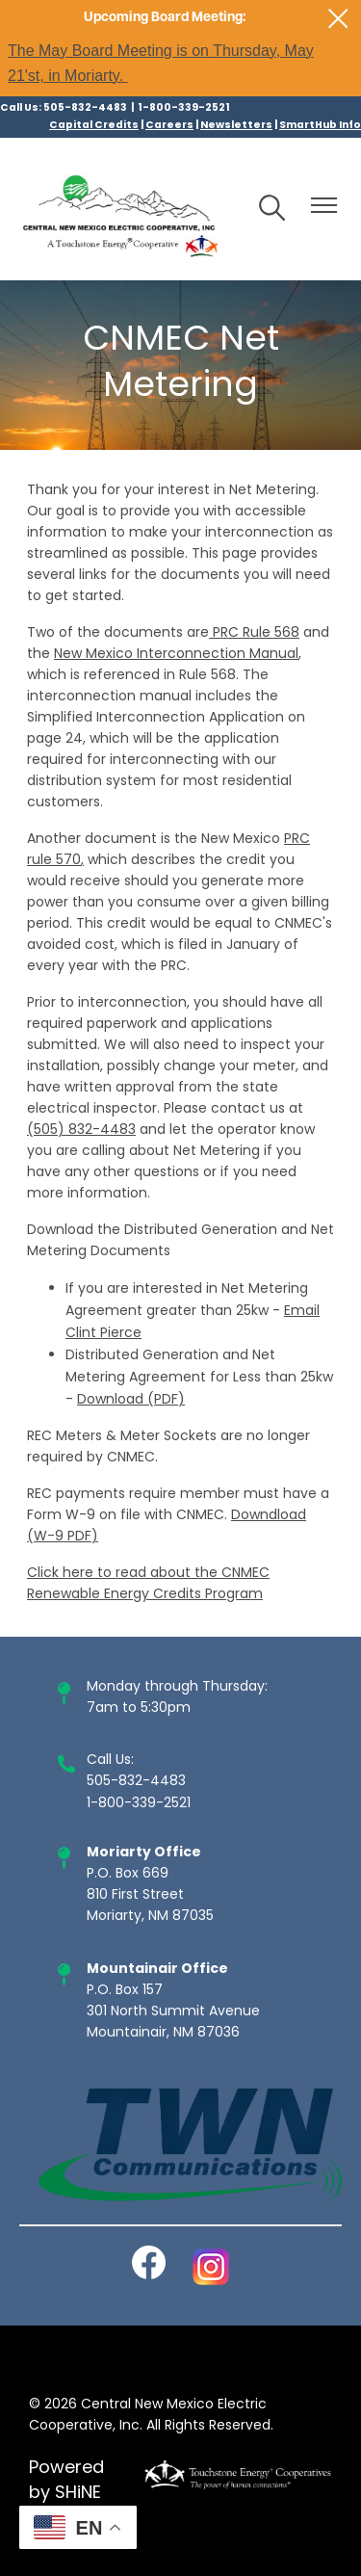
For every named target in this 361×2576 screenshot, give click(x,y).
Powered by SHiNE (66, 2482)
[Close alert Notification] (338, 19)
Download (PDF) (131, 1400)
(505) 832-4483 (81, 1130)
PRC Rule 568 (256, 633)
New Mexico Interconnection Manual (176, 655)
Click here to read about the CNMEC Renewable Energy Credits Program (148, 1584)
